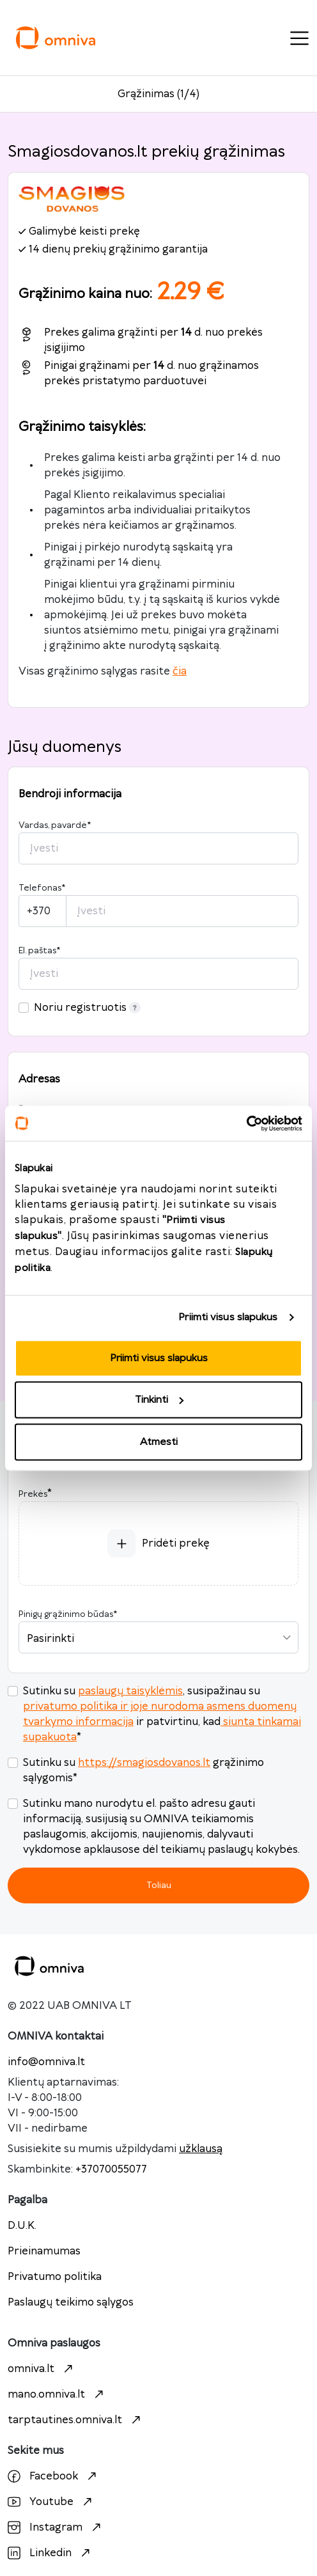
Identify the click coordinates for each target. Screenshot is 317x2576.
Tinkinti (159, 1400)
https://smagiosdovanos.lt (144, 1763)
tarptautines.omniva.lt (76, 2420)
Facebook (54, 2476)
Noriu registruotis (87, 1008)
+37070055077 (111, 2169)
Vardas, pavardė (55, 825)
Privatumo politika (55, 2277)
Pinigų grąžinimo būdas (68, 1614)
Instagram (56, 2527)
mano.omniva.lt (57, 2394)
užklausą (200, 2149)
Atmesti (159, 1441)
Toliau (158, 1885)
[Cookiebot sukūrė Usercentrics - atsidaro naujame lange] (246, 1123)
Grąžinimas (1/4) (158, 94)
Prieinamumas (44, 2251)
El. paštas (39, 950)
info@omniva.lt (46, 2062)
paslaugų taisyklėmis (130, 1691)
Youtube (51, 2502)
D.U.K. (22, 2226)
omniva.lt (42, 2369)
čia (180, 671)
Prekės (33, 1494)
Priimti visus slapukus (227, 1317)
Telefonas (42, 888)
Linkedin (50, 2553)
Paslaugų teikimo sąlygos (71, 2302)
